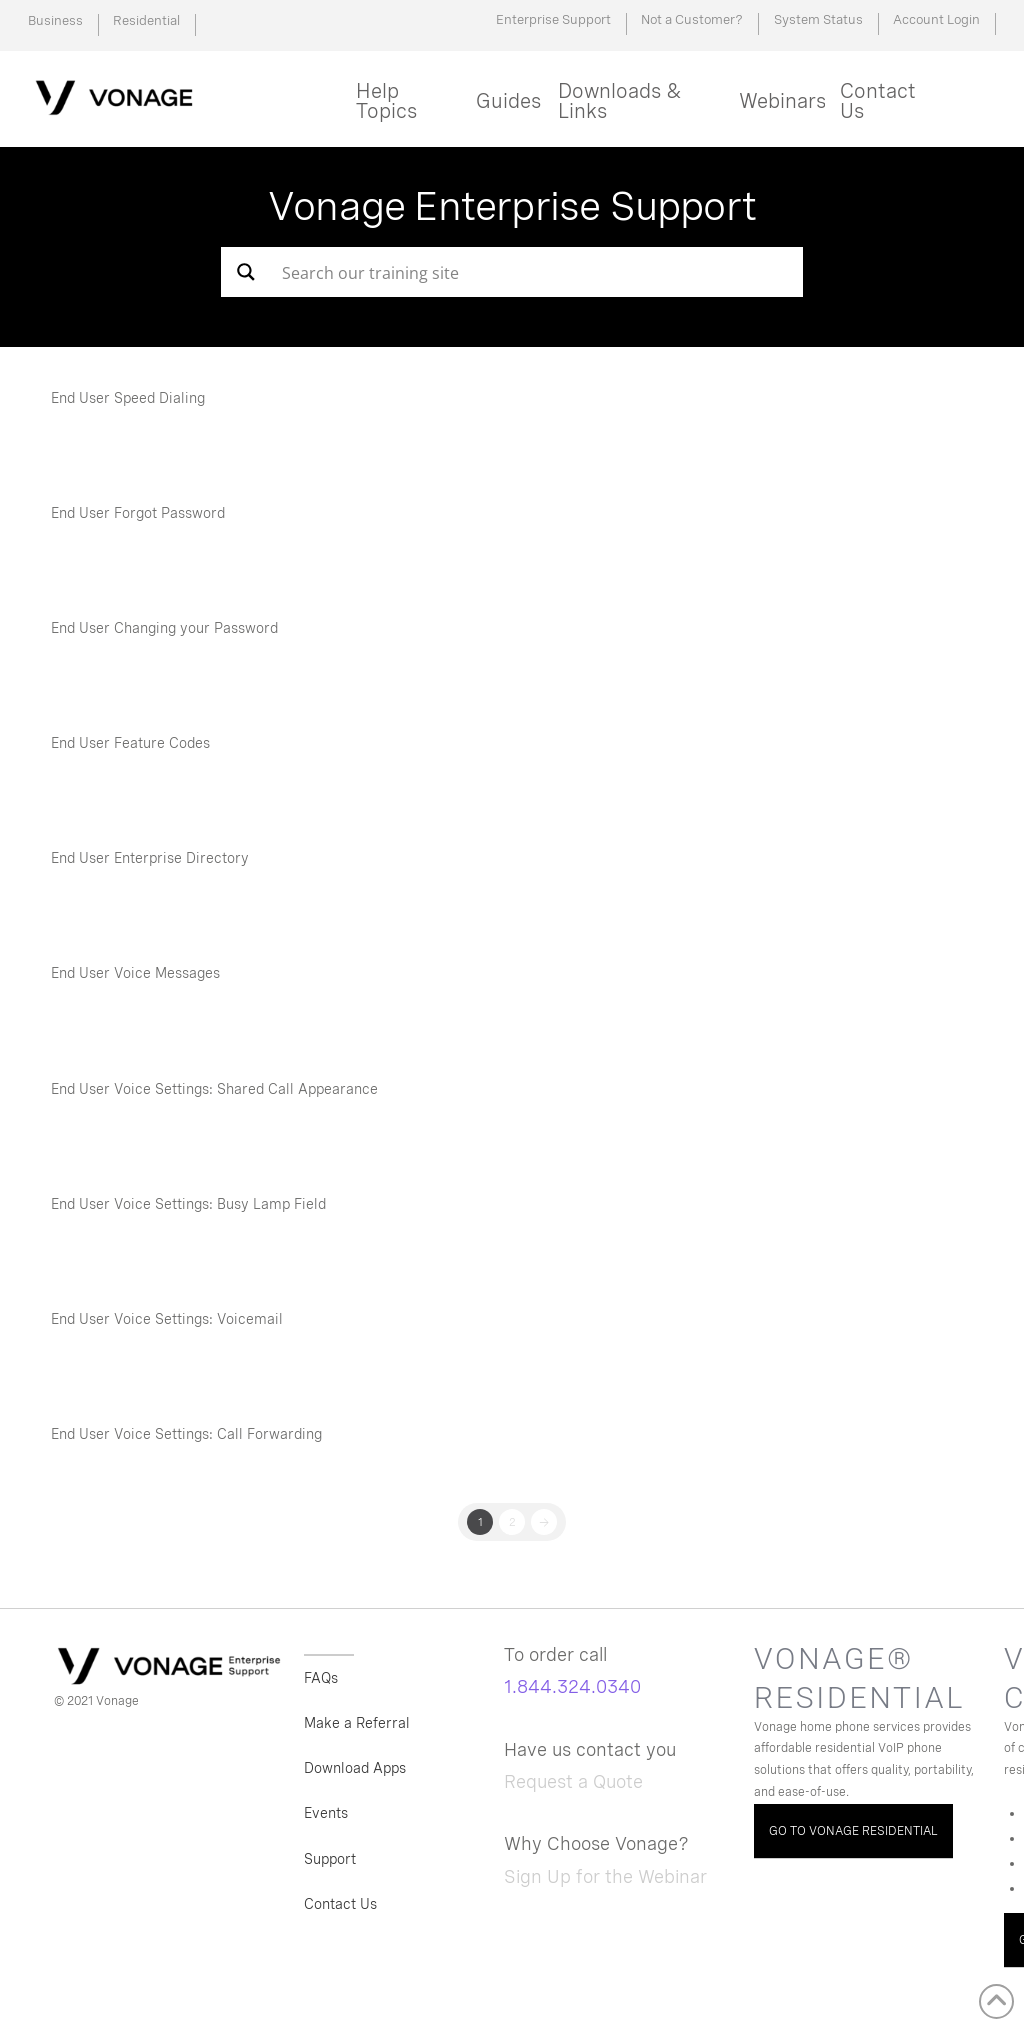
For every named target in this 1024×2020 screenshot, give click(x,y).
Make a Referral (357, 1723)
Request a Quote (573, 1781)
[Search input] (512, 272)
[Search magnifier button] (246, 272)
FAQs (321, 1678)
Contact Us (340, 1904)
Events (326, 1813)
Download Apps (355, 1768)
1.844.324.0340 (572, 1686)
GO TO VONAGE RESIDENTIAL (853, 1831)
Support (330, 1859)
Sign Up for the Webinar (605, 1876)
